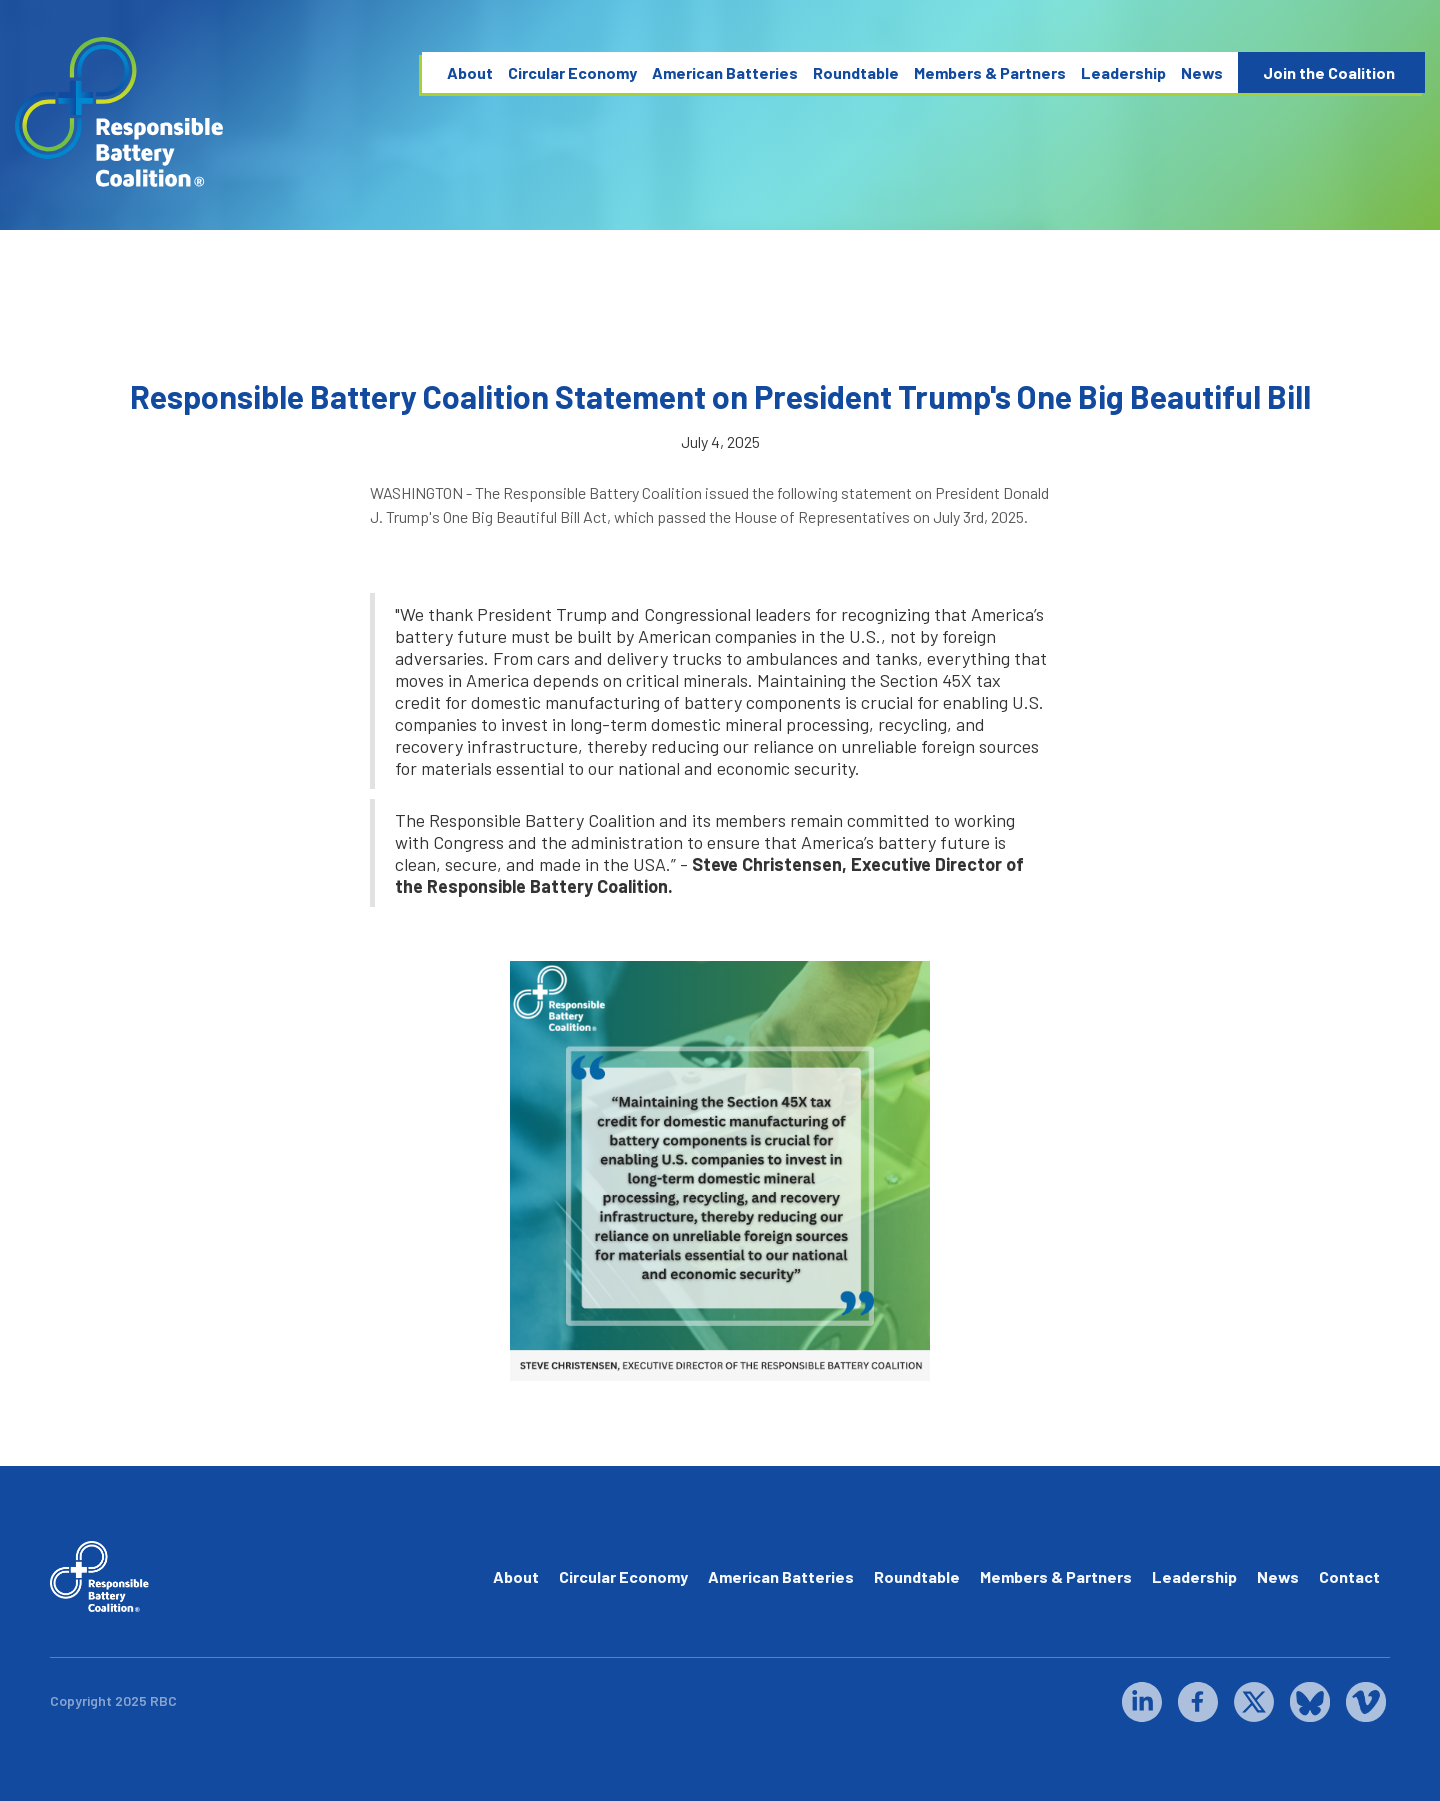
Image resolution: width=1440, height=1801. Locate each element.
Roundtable (856, 72)
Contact (1349, 1576)
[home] (120, 112)
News (1202, 72)
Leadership (1123, 72)
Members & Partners (990, 72)
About (470, 72)
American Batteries (725, 72)
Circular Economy (572, 72)
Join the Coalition (1329, 72)
